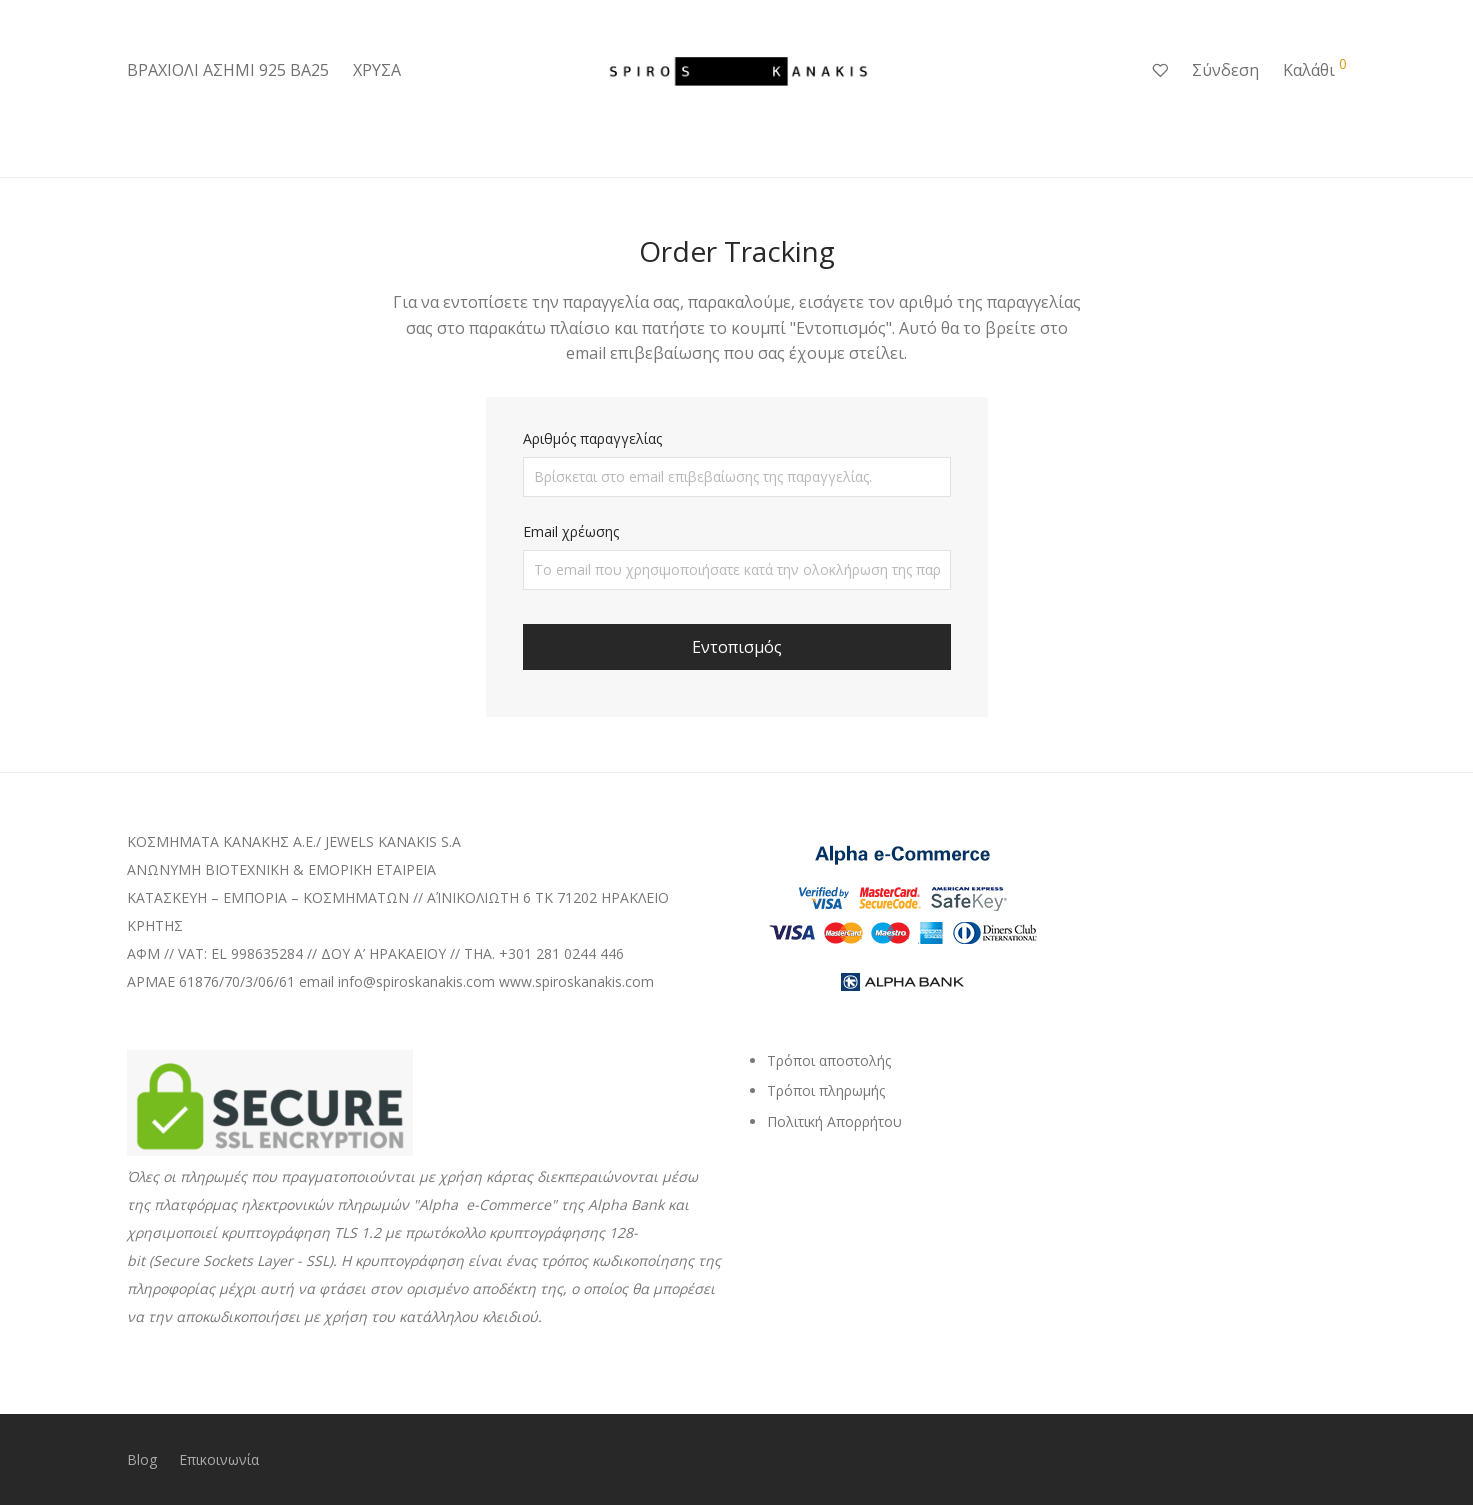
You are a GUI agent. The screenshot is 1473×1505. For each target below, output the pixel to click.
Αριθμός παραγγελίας (592, 438)
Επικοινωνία (219, 1459)
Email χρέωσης (571, 531)
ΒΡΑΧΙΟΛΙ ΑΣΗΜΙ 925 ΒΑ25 (228, 70)
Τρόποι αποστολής (829, 1060)
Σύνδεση (1225, 70)
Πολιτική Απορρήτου (834, 1121)
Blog (142, 1459)
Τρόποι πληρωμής (826, 1090)
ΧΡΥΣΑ (377, 70)
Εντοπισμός (737, 647)
